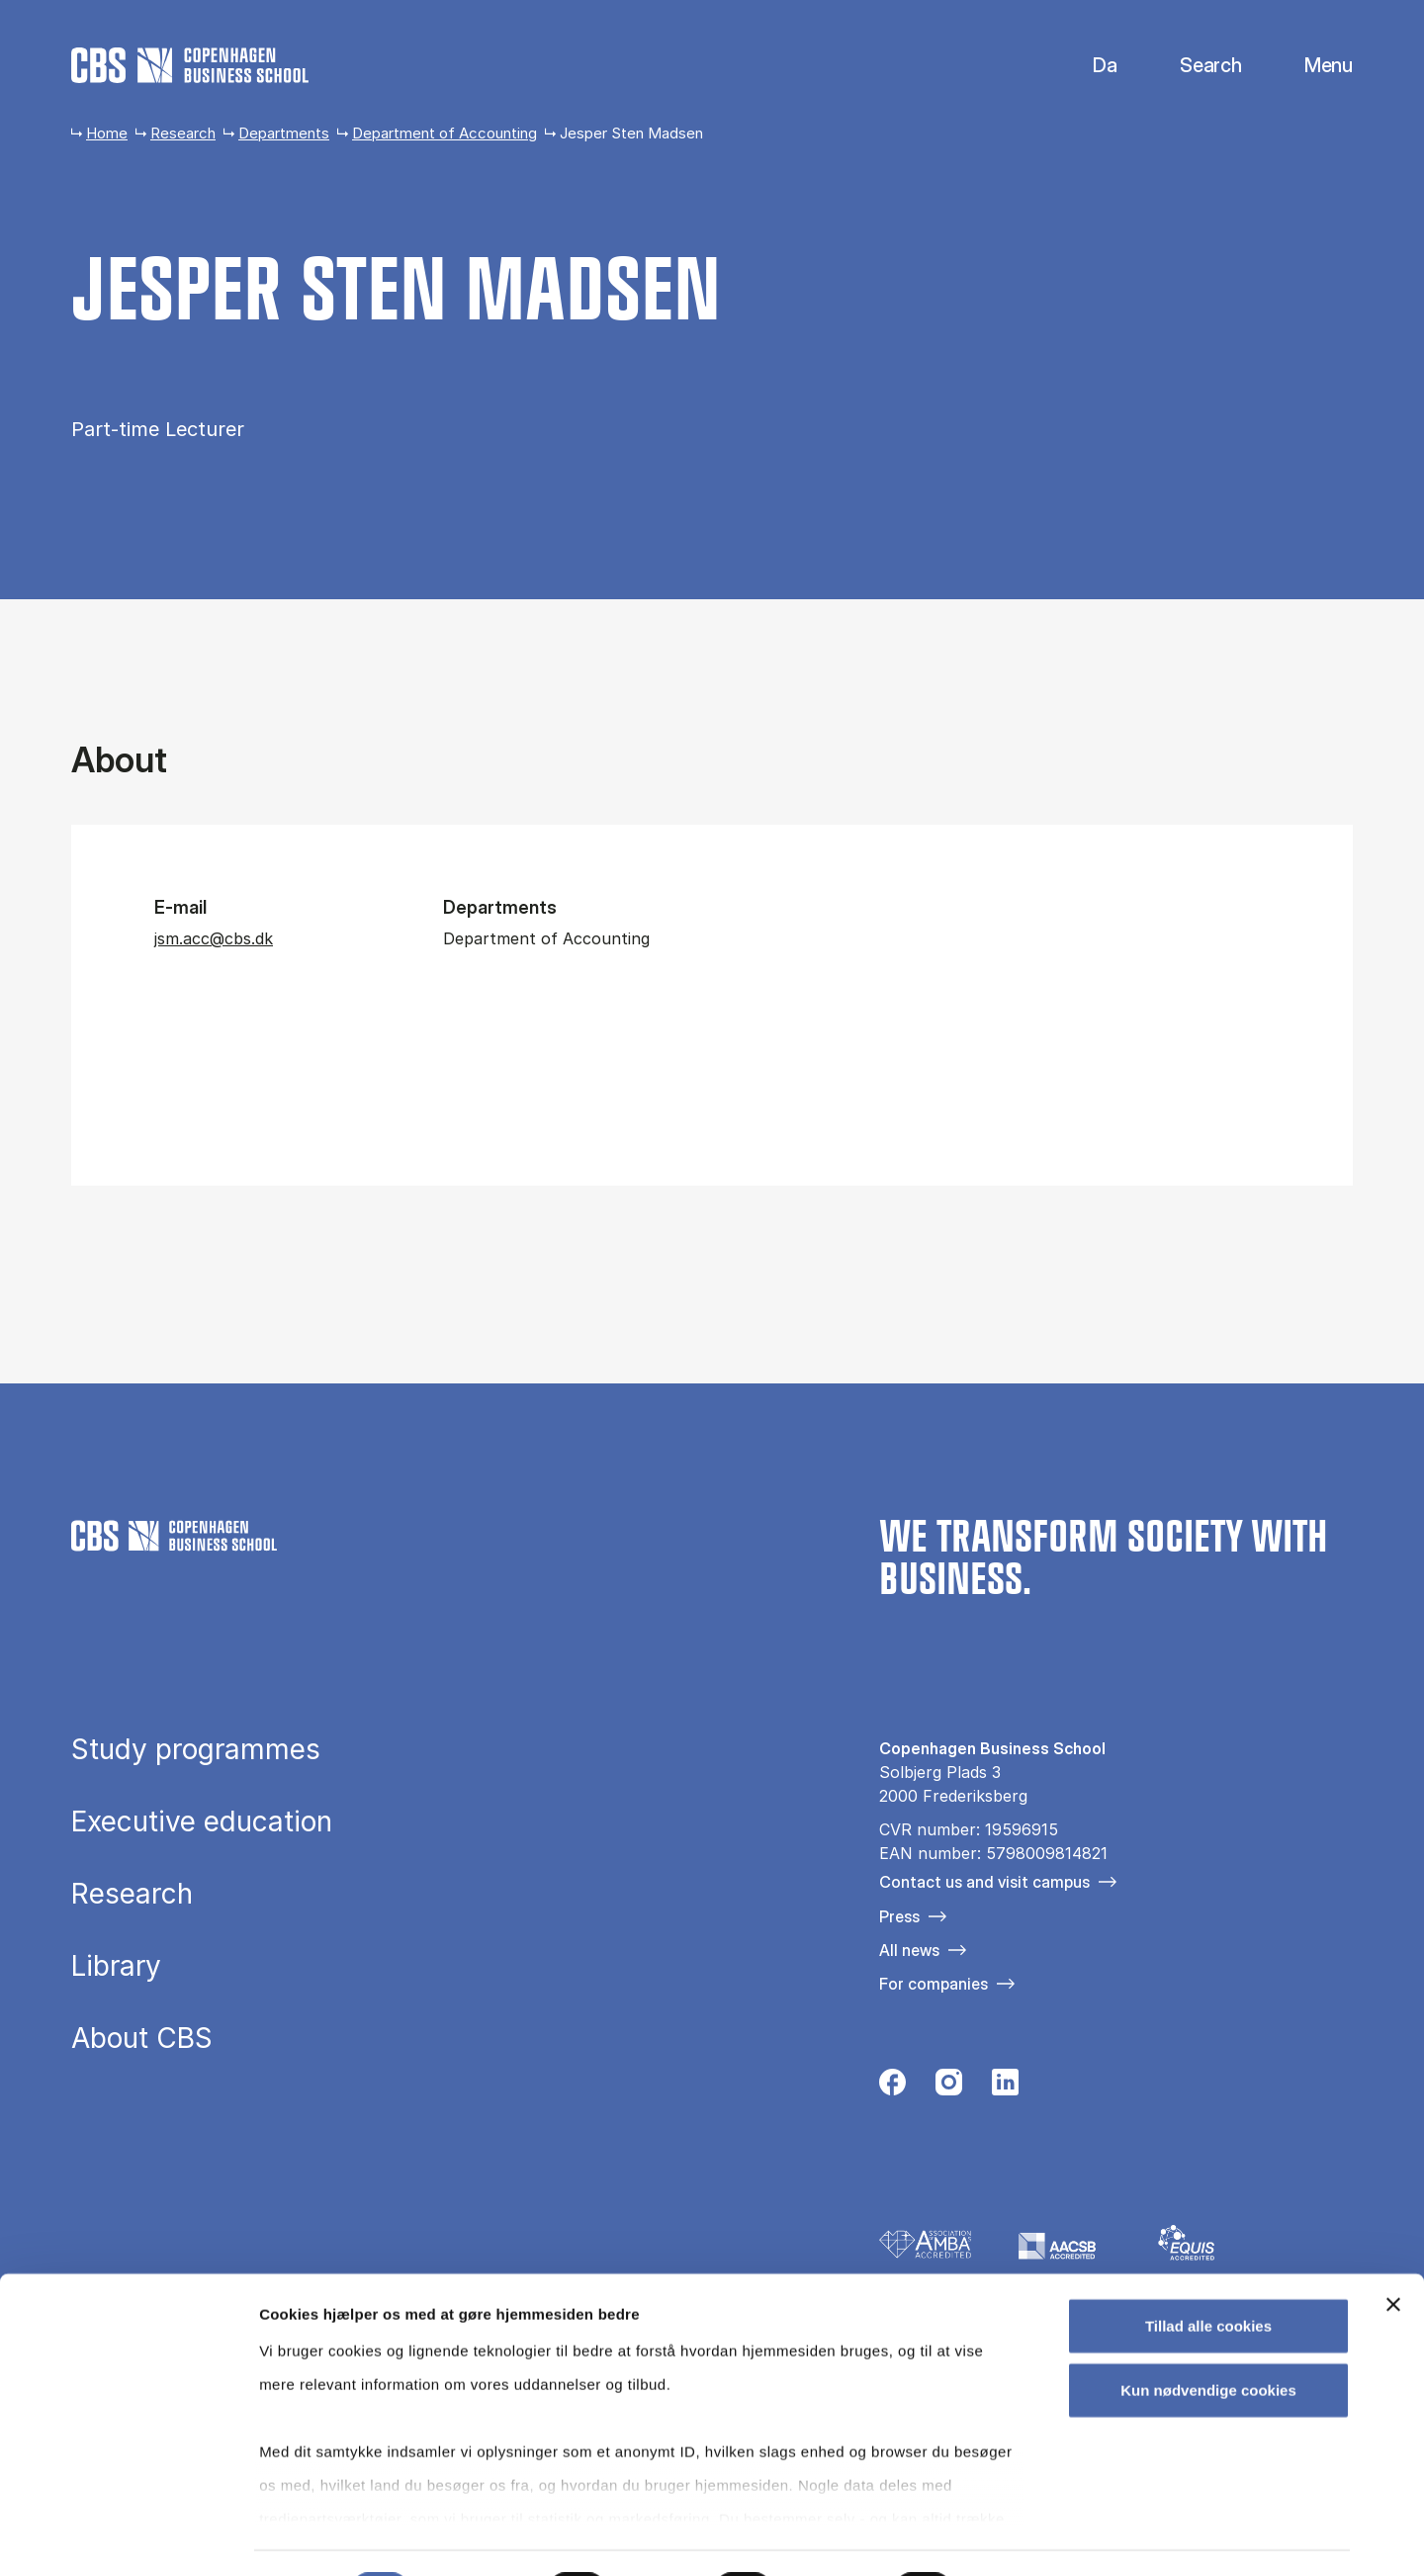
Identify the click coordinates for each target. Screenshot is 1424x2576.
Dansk (1088, 65)
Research (183, 133)
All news (909, 1950)
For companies (933, 1984)
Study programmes (195, 1750)
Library (116, 1967)
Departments (283, 133)
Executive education (201, 1822)
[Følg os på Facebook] (892, 2087)
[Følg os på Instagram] (948, 2087)
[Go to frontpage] (190, 65)
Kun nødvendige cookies (1208, 2338)
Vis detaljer (1028, 2537)
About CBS (142, 2039)
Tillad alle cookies (1208, 2273)
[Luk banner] (1393, 2253)
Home (107, 133)
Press (899, 1916)
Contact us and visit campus (984, 1882)
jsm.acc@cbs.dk (213, 938)
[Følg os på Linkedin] (1005, 2087)
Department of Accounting (444, 133)
